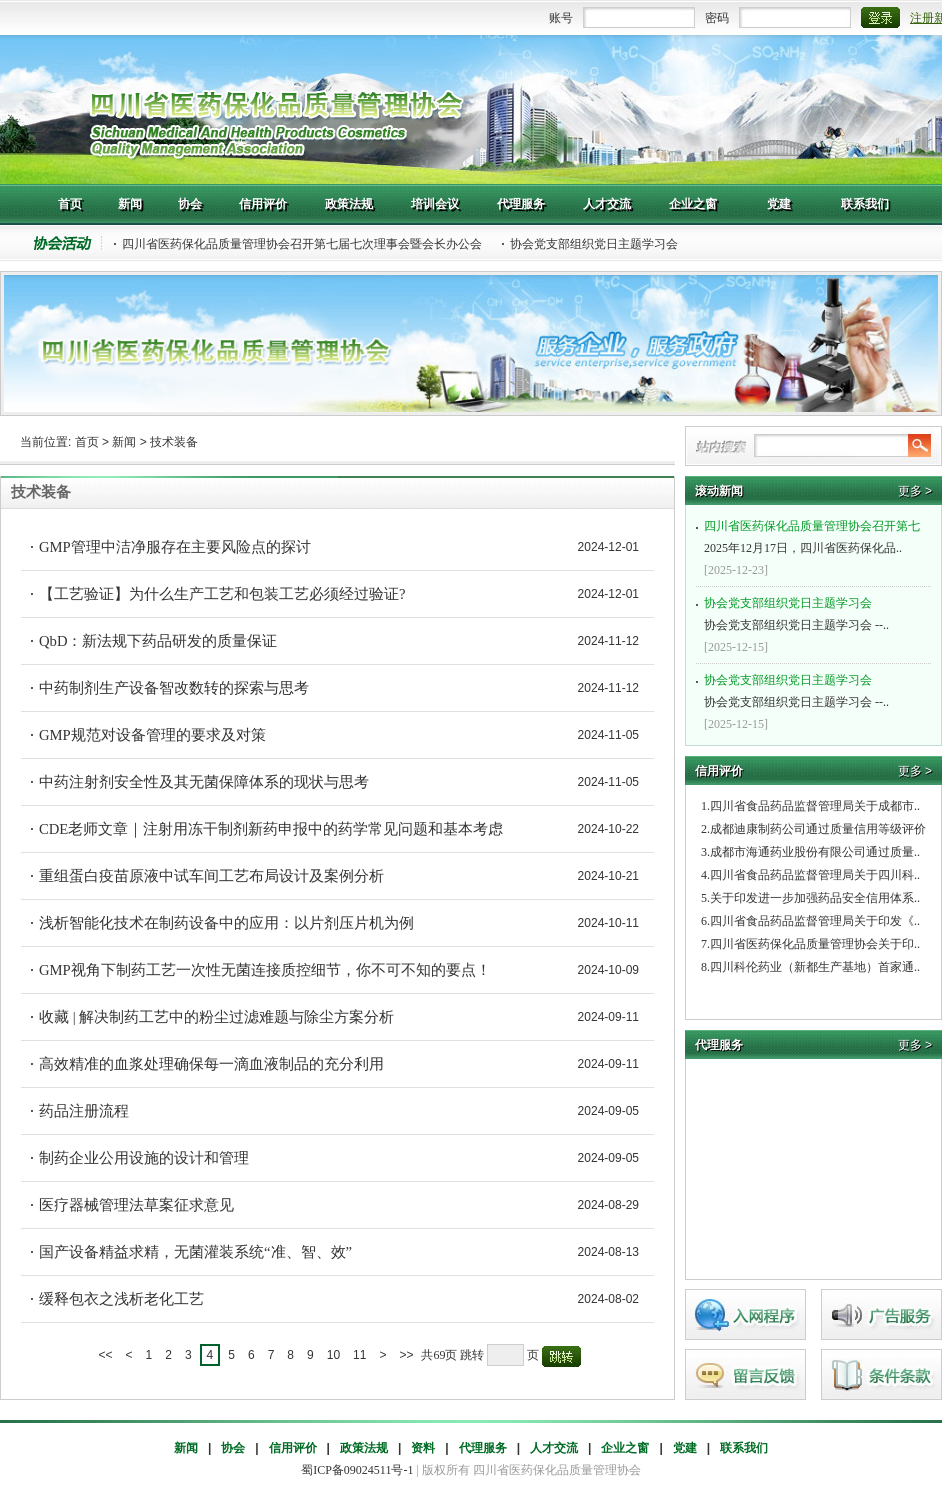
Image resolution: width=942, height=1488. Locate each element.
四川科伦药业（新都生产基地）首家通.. (815, 967)
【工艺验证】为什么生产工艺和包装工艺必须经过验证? (222, 594)
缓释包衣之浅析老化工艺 (121, 1299)
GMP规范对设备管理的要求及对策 (152, 735)
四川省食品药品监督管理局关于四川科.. (815, 875)
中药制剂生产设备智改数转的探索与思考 (174, 688)
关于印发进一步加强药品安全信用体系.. (815, 898)
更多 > (915, 491)
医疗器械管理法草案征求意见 (136, 1205)
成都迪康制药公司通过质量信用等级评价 (818, 829)
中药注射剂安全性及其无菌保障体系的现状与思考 (204, 782)
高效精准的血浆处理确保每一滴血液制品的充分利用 (211, 1064)
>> (406, 1355)
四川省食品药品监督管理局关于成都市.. (815, 806)
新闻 (124, 442)
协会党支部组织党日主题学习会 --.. (816, 612)
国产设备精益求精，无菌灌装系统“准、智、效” (195, 1252)
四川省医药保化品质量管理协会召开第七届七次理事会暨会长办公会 (302, 244)
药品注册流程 (84, 1111)
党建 (685, 1448)
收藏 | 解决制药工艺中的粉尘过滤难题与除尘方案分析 (216, 1017)
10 (333, 1355)
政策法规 (364, 1448)
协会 (233, 1448)
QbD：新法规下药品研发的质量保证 (158, 641)
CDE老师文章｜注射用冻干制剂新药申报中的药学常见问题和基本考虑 (271, 829)
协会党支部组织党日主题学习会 (594, 244)
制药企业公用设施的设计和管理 (144, 1158)
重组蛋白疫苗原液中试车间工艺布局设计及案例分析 (211, 876)
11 (359, 1355)
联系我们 (744, 1448)
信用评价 (293, 1448)
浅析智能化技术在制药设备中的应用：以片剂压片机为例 (226, 923)
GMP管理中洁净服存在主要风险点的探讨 (175, 547)
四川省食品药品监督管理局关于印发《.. (815, 921)
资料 (423, 1448)
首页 (87, 442)
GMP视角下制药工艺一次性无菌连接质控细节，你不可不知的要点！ (265, 970)
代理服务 (483, 1448)
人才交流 (554, 1448)
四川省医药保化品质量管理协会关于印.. (815, 944)
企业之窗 (625, 1448)
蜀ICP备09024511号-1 (357, 1470)
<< (106, 1355)
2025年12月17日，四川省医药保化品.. (816, 535)
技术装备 (174, 442)
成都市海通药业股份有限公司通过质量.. (815, 852)
